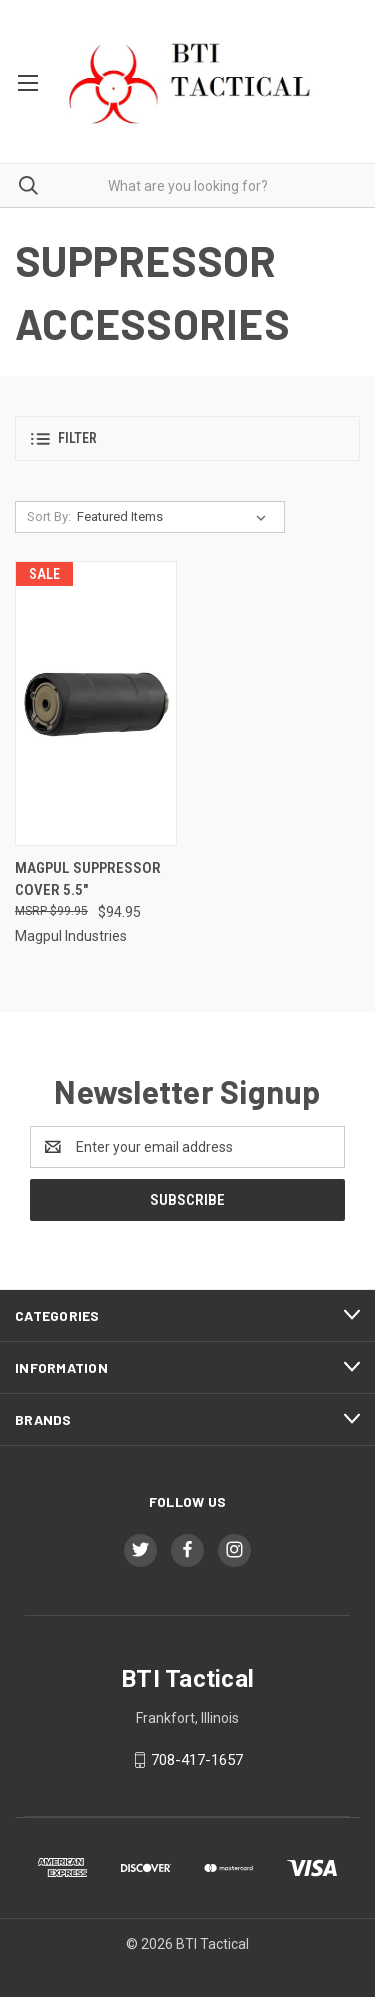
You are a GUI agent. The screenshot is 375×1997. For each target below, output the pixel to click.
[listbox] (175, 517)
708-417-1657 (197, 1760)
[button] (187, 438)
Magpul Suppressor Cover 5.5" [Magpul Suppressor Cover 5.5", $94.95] (88, 879)
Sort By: (49, 516)
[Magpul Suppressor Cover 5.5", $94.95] (96, 703)
